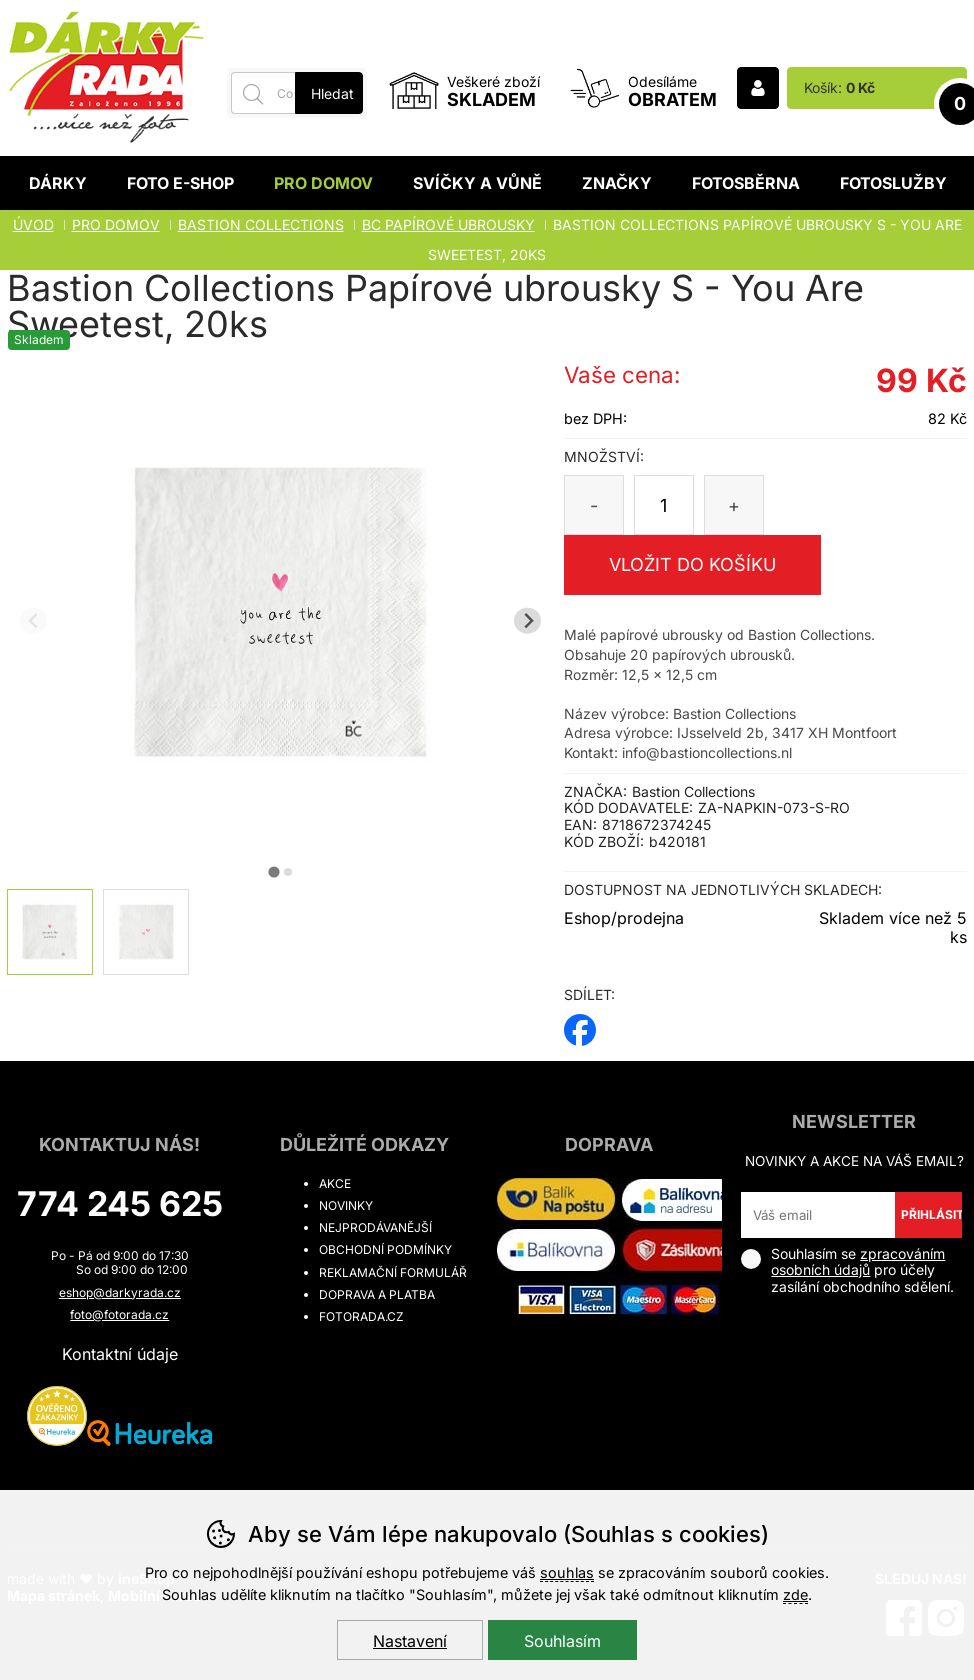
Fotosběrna (746, 183)
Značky (617, 183)
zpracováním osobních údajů (858, 1262)
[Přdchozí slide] (33, 620)
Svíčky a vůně (477, 183)
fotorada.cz (361, 1316)
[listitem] (50, 932)
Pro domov (323, 183)
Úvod (33, 224)
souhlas (567, 1572)
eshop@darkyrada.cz (120, 1292)
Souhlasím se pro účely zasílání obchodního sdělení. (847, 1270)
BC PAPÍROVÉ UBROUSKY (448, 224)
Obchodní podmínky (385, 1249)
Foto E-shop (180, 183)
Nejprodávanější (375, 1227)
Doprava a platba (377, 1294)
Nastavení (410, 1641)
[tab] (273, 871)
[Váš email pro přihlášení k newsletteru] (817, 1215)
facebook (580, 1023)
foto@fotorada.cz (119, 1314)
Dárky (58, 183)
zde (795, 1594)
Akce (335, 1183)
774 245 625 (120, 1203)
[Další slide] (527, 620)
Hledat (332, 93)
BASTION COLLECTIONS (261, 224)
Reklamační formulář (393, 1272)
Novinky (346, 1205)
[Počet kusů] (664, 505)
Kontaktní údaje (120, 1354)
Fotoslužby (893, 183)
